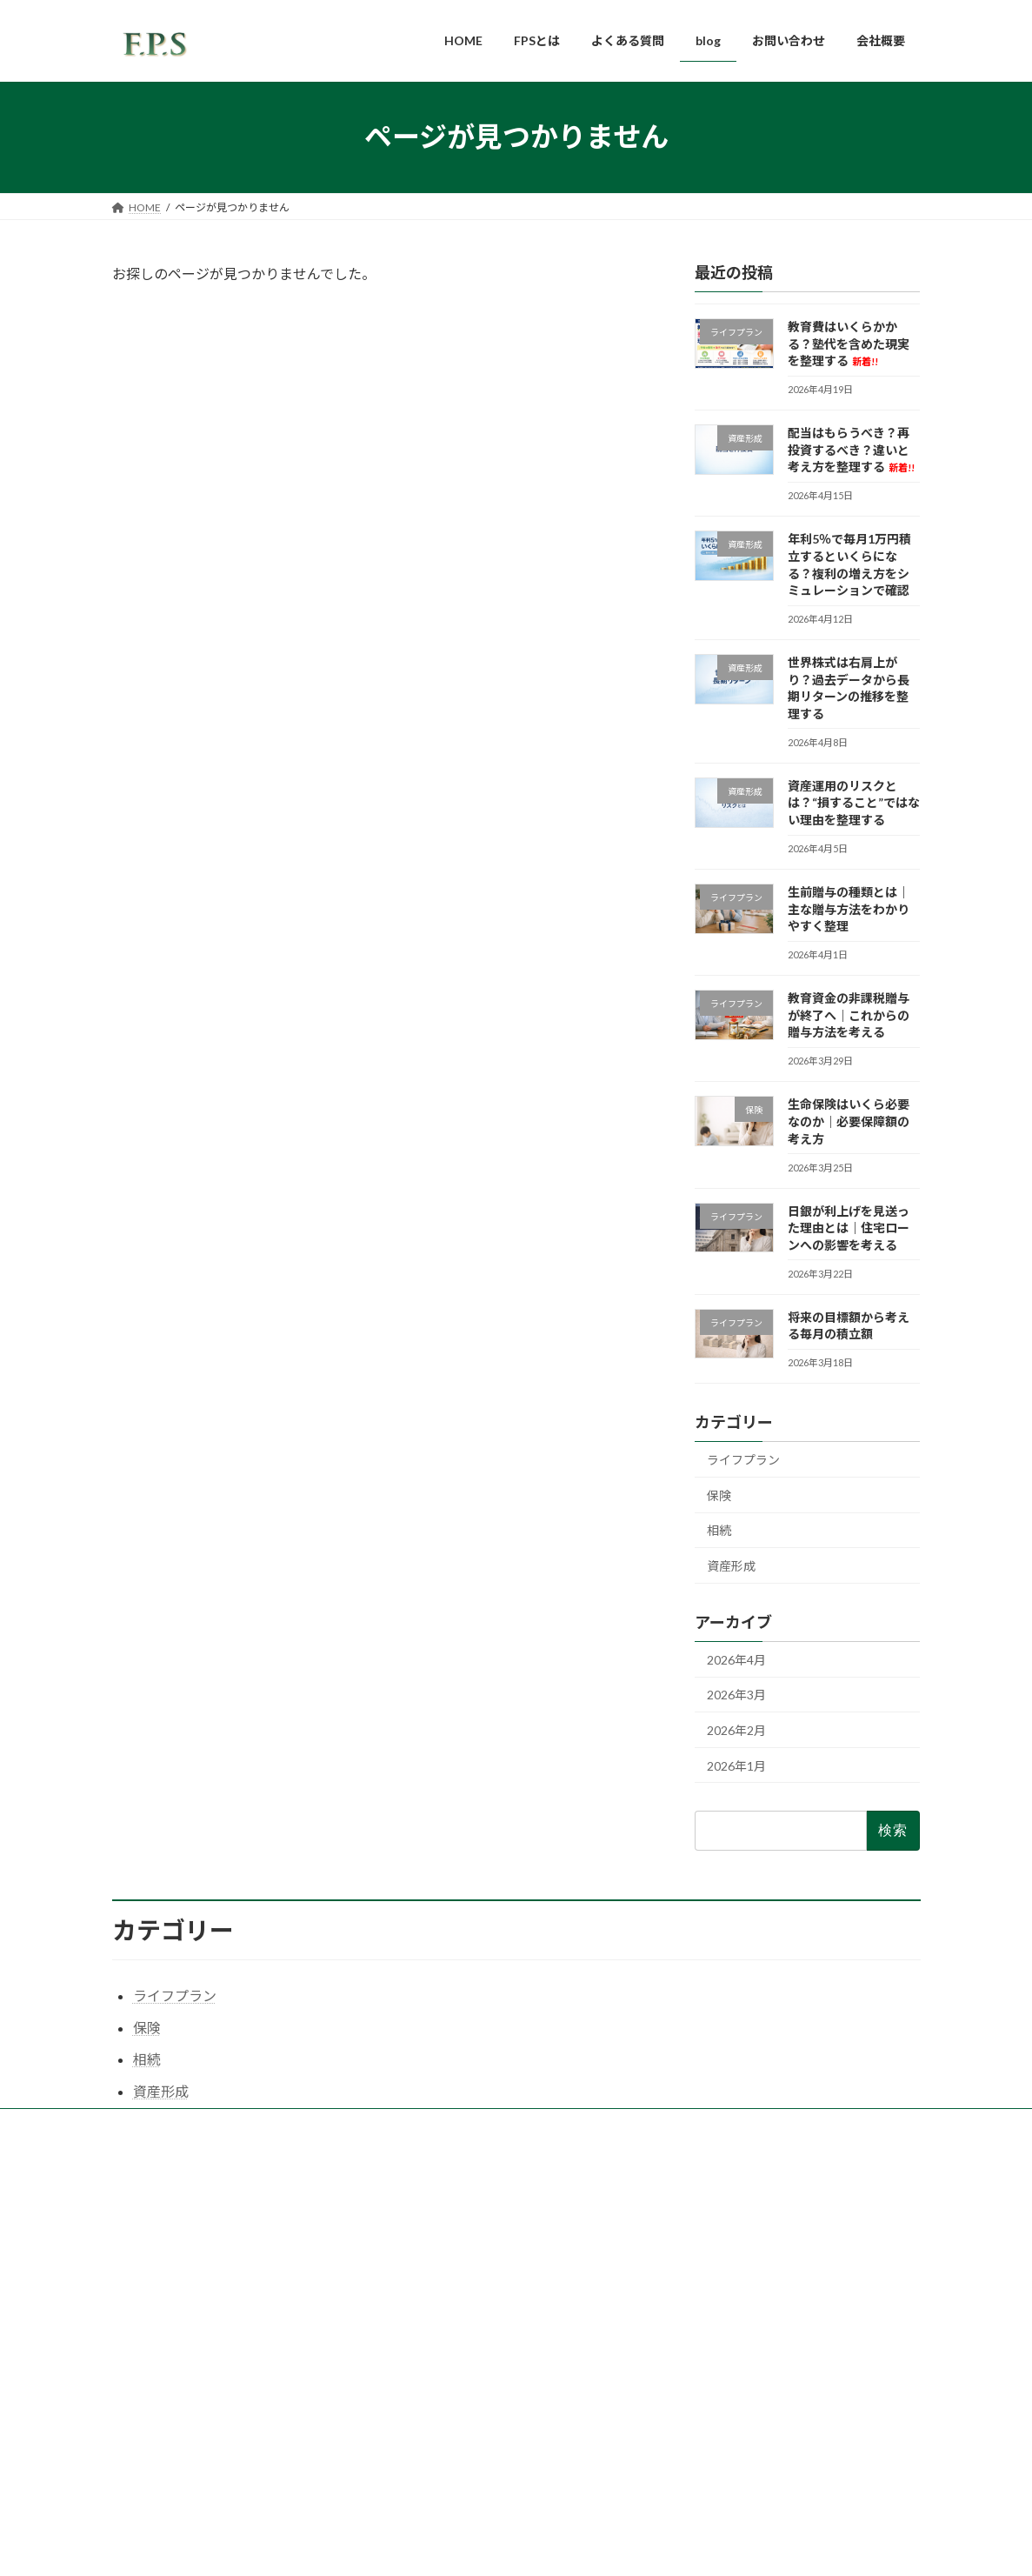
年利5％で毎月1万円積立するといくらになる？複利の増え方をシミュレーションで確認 (799, 2332)
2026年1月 (736, 1765)
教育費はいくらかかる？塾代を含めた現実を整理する (848, 343)
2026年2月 (736, 1730)
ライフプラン (743, 1459)
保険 (719, 1494)
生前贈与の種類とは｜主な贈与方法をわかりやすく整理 (848, 908)
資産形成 (731, 1565)
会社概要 (421, 2311)
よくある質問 (431, 2252)
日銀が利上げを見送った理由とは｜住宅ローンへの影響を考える (848, 1227)
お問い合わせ (431, 2341)
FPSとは (419, 2222)
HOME (416, 2192)
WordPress (440, 2545)
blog (409, 2280)
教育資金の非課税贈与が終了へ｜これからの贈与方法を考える (848, 1015)
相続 (719, 1530)
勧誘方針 (421, 2432)
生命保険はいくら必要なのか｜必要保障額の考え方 (848, 1121)
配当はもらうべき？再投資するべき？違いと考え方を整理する (851, 449)
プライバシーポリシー (452, 2372)
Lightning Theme (517, 2545)
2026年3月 (736, 1694)
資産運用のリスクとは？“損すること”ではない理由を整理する (854, 801)
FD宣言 (417, 2401)
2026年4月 (736, 1659)
